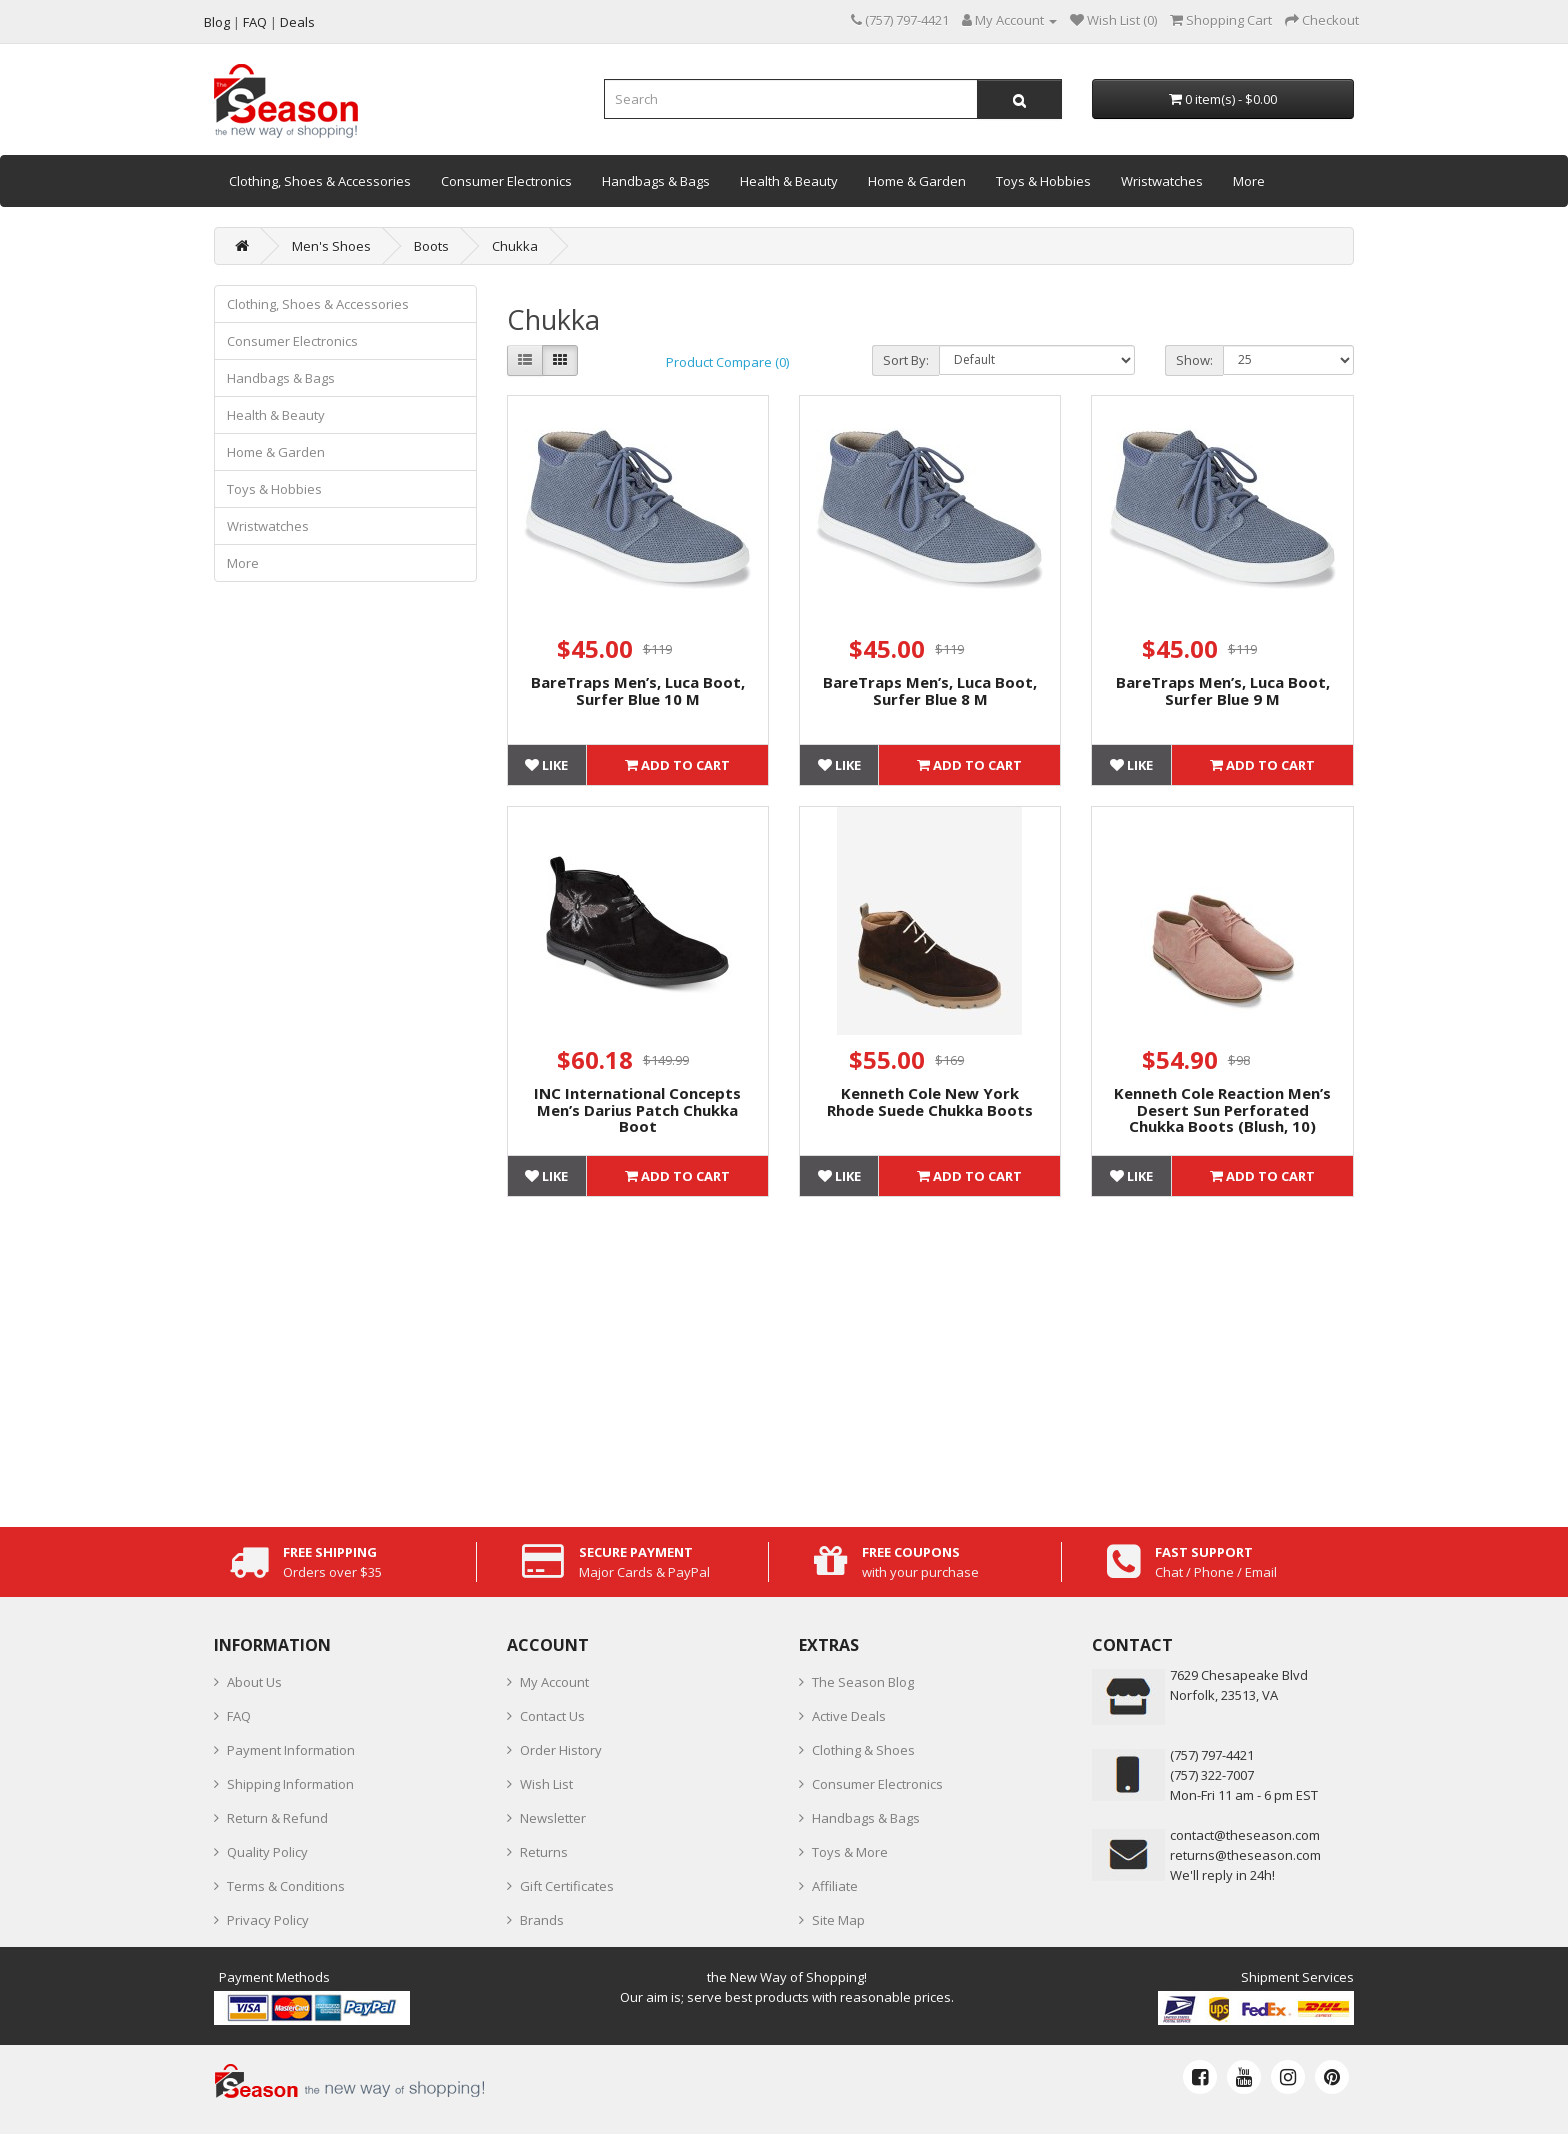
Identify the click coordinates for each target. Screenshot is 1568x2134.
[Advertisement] (931, 1357)
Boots (431, 246)
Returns (544, 1852)
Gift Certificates (567, 1886)
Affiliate (835, 1886)
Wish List (546, 1784)
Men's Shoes (331, 246)
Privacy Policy (268, 1920)
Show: (1194, 360)
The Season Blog (863, 1682)
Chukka (515, 246)
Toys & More (850, 1852)
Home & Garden (917, 181)
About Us (254, 1682)
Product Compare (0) (727, 362)
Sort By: (906, 360)
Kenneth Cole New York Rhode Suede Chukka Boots (930, 1101)
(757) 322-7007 (1212, 1775)
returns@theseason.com (1245, 1855)
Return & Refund (277, 1818)
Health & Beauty (789, 181)
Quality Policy (267, 1852)
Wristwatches (1162, 181)
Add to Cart (677, 765)
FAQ (239, 1716)
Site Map (838, 1920)
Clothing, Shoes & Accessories (320, 181)
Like (546, 765)
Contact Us (552, 1716)
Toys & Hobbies (1043, 181)
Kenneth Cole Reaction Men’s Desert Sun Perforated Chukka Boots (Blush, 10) (1222, 1109)
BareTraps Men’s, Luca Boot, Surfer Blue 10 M (638, 690)
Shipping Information (290, 1784)
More (1249, 181)
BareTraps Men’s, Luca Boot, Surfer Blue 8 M (930, 690)
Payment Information (291, 1750)
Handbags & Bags (656, 181)
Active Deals (849, 1716)
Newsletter (553, 1818)
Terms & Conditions (286, 1886)
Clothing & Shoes (863, 1750)
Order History (561, 1750)
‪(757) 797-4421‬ (1212, 1755)
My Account (554, 1682)
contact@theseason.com (1245, 1835)
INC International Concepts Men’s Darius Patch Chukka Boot (637, 1109)
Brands (542, 1920)
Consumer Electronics (506, 181)
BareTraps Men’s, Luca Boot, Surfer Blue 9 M (1223, 690)
